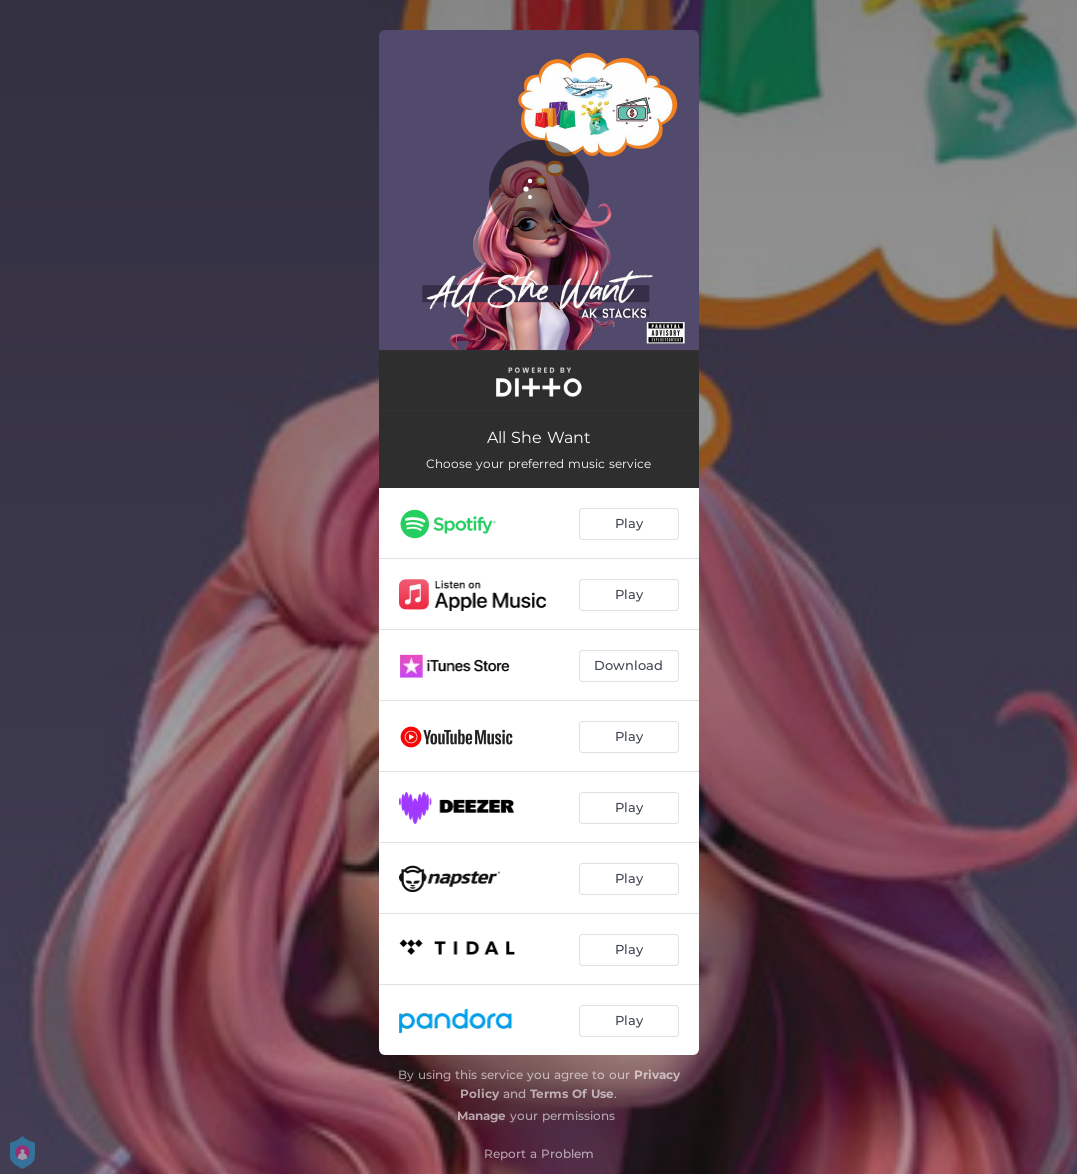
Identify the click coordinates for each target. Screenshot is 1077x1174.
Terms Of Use (572, 1093)
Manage (481, 1115)
